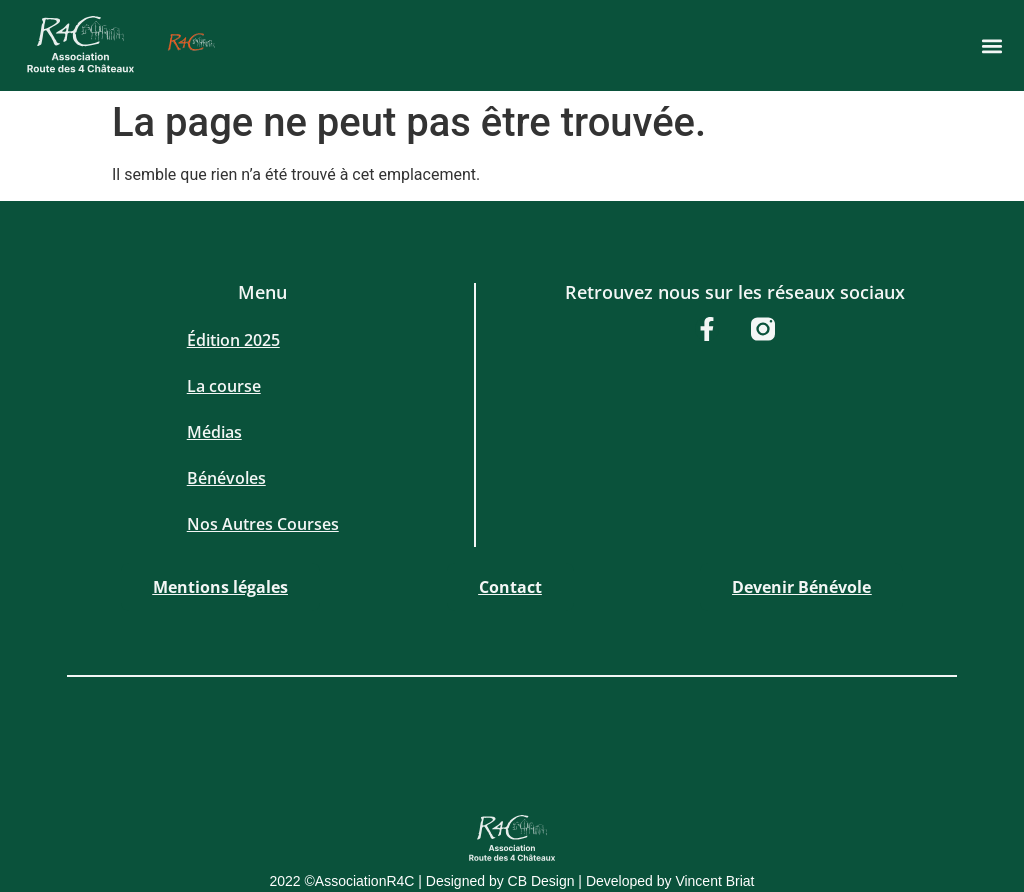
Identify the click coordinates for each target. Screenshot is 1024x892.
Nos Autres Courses (263, 524)
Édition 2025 (233, 340)
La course (224, 386)
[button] (991, 45)
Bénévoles (226, 478)
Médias (214, 432)
